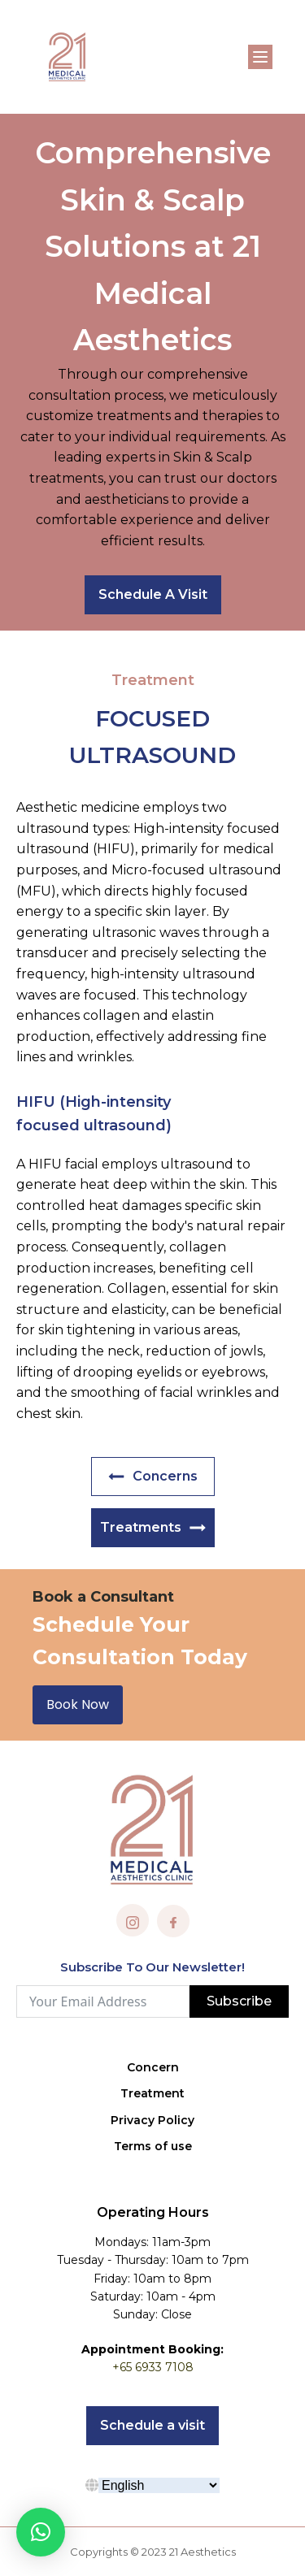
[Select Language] (159, 2485)
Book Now (77, 1704)
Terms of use (153, 2146)
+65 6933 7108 (153, 2367)
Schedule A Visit (152, 594)
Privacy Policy (152, 2120)
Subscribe (239, 2001)
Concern (153, 2067)
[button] (40, 2532)
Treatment (152, 2093)
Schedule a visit (152, 2425)
